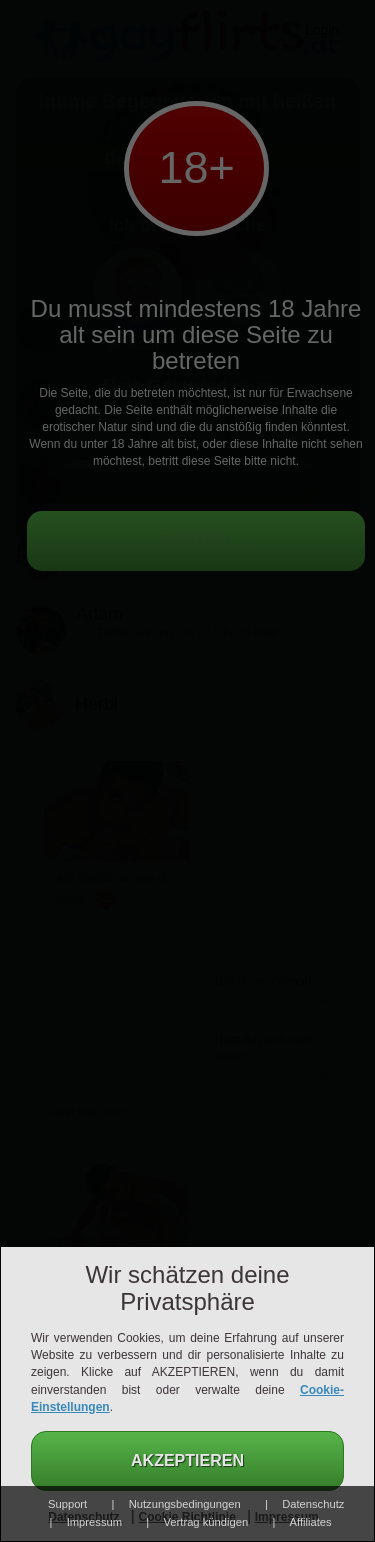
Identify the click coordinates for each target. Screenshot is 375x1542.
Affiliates (311, 1522)
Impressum (94, 1522)
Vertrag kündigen (206, 1522)
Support (67, 1504)
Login (322, 30)
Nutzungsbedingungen (185, 1504)
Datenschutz (313, 1504)
